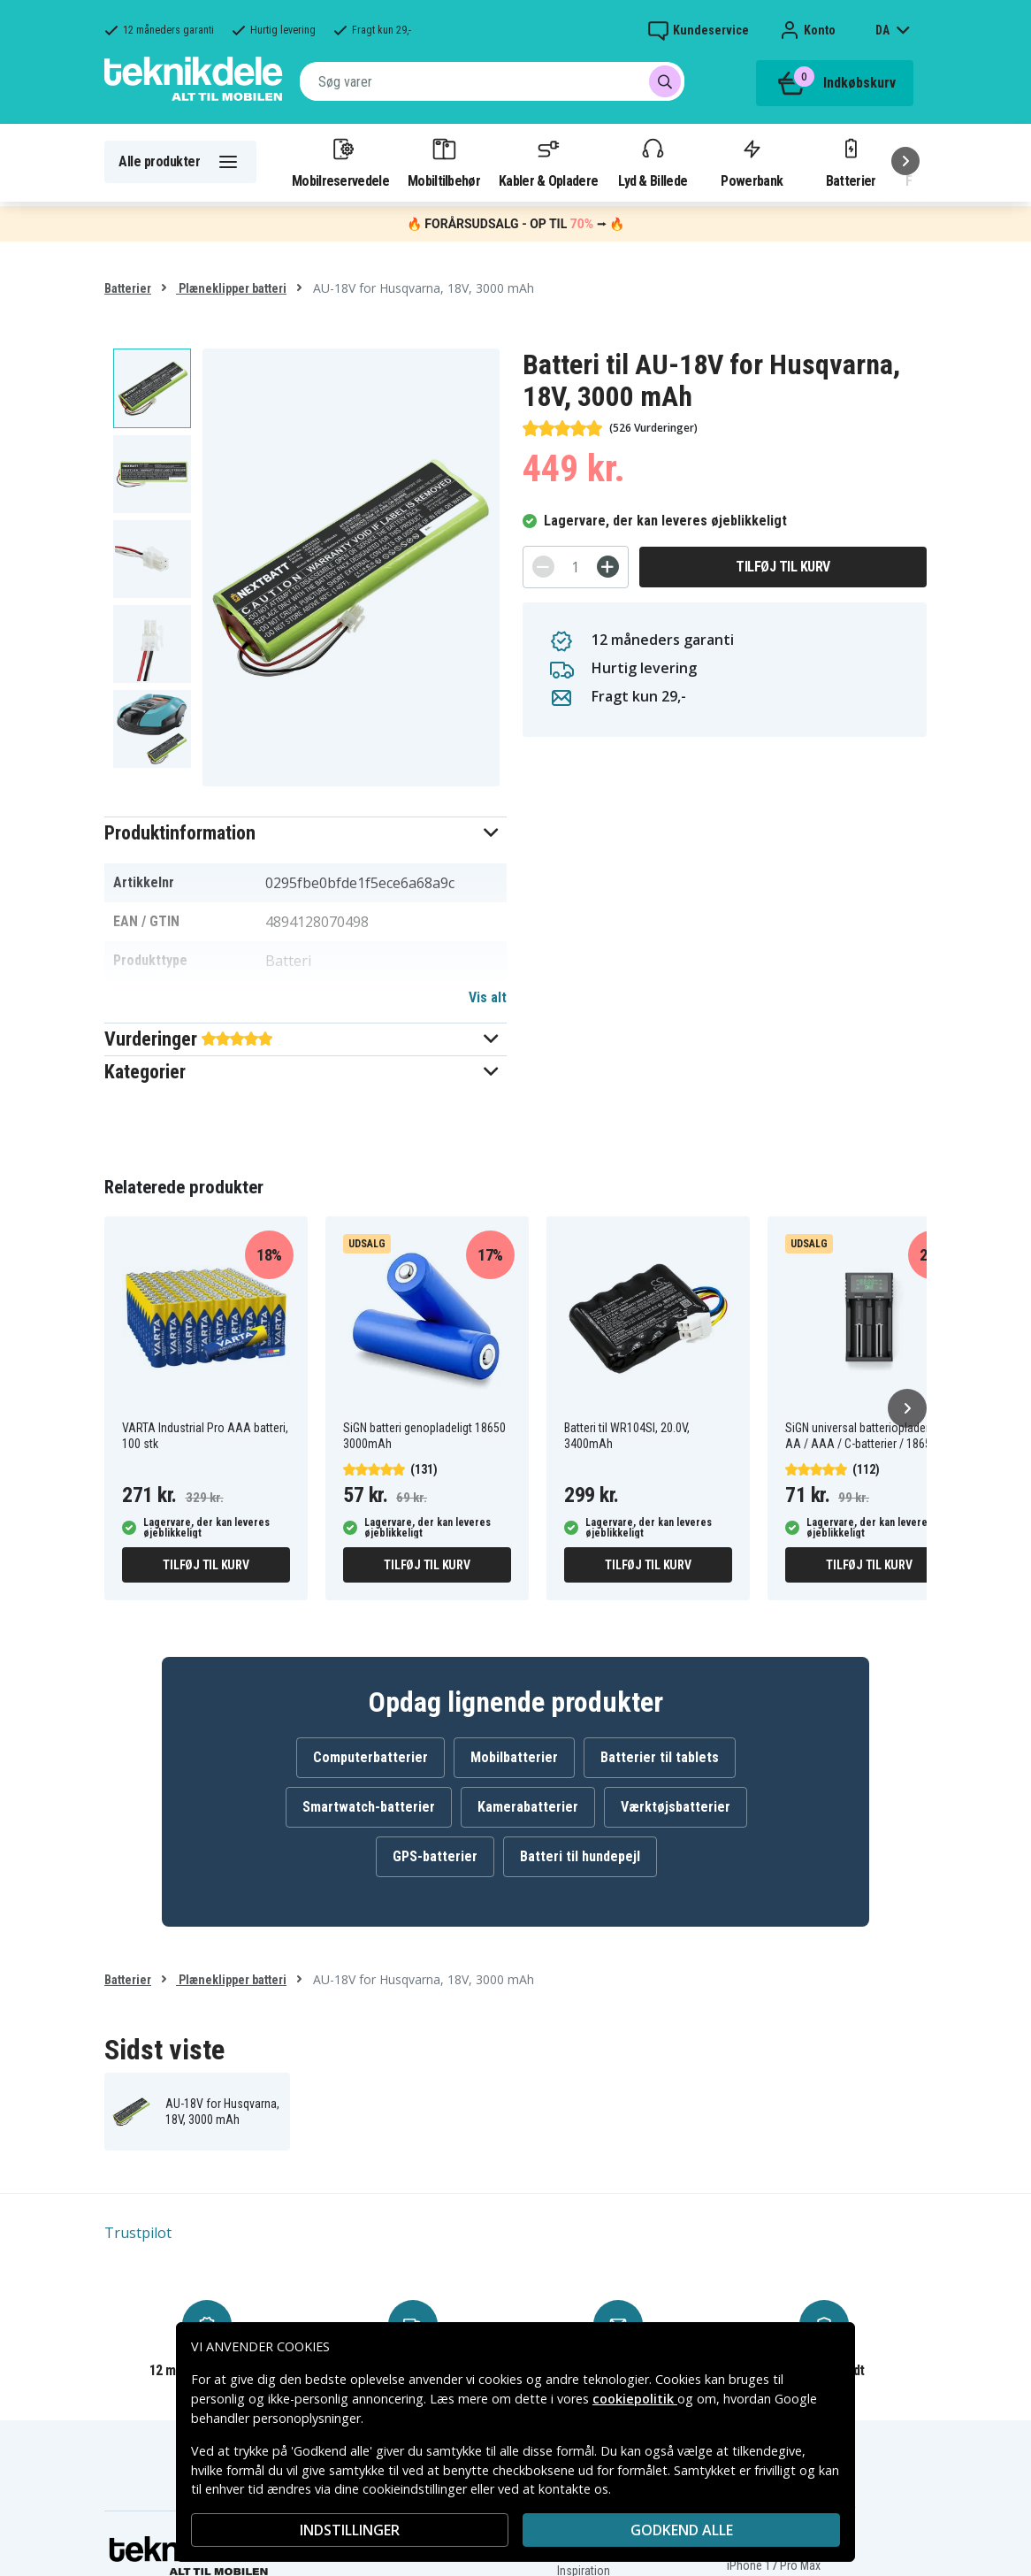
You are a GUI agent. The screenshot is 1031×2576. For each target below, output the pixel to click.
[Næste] (905, 161)
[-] (543, 567)
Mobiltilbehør (444, 161)
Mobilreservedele (340, 161)
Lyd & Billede (652, 161)
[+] (608, 567)
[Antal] (575, 567)
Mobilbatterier (514, 1757)
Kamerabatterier (527, 1806)
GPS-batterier (435, 1856)
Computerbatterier (370, 1757)
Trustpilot (138, 2232)
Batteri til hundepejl (580, 1856)
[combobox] (492, 81)
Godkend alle (681, 2530)
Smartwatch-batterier (368, 1806)
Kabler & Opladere (548, 161)
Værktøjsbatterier (675, 1806)
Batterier (851, 161)
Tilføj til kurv (783, 566)
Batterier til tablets (659, 1757)
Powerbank (752, 161)
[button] (305, 832)
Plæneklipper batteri (231, 288)
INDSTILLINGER (350, 2530)
